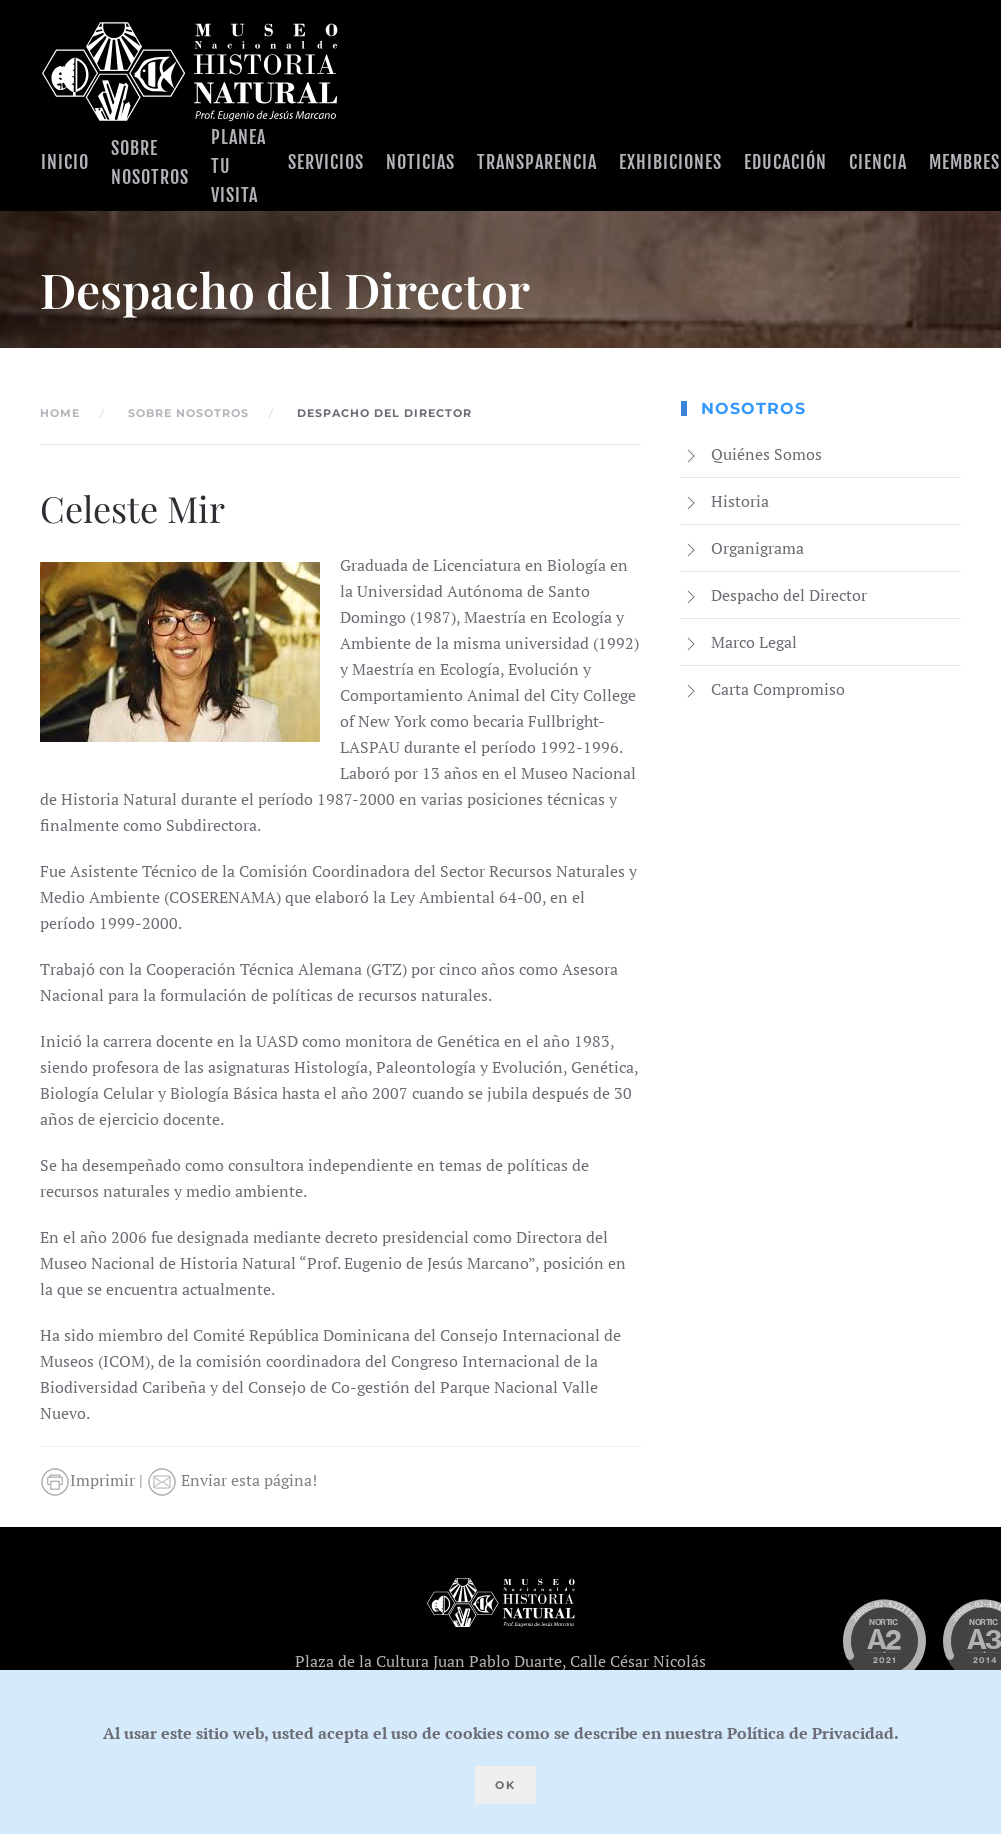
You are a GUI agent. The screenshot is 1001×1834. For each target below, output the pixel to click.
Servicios (326, 162)
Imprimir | (93, 1480)
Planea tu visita (238, 166)
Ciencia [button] (878, 162)
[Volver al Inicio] (190, 71)
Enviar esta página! (232, 1480)
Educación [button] (785, 162)
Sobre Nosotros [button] (150, 162)
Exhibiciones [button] (670, 162)
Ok (505, 1785)
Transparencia (537, 162)
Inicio (65, 162)
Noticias (420, 162)
